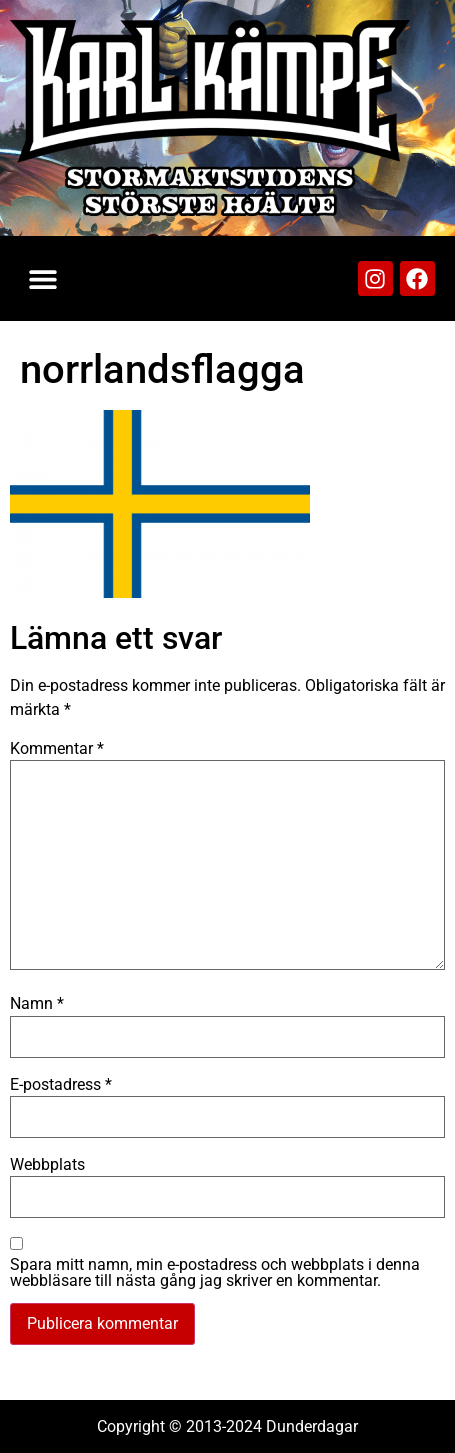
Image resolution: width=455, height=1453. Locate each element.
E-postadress (61, 1085)
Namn (37, 1004)
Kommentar (57, 749)
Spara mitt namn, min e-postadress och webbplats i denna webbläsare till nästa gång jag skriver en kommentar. (215, 1273)
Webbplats (47, 1165)
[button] (42, 278)
